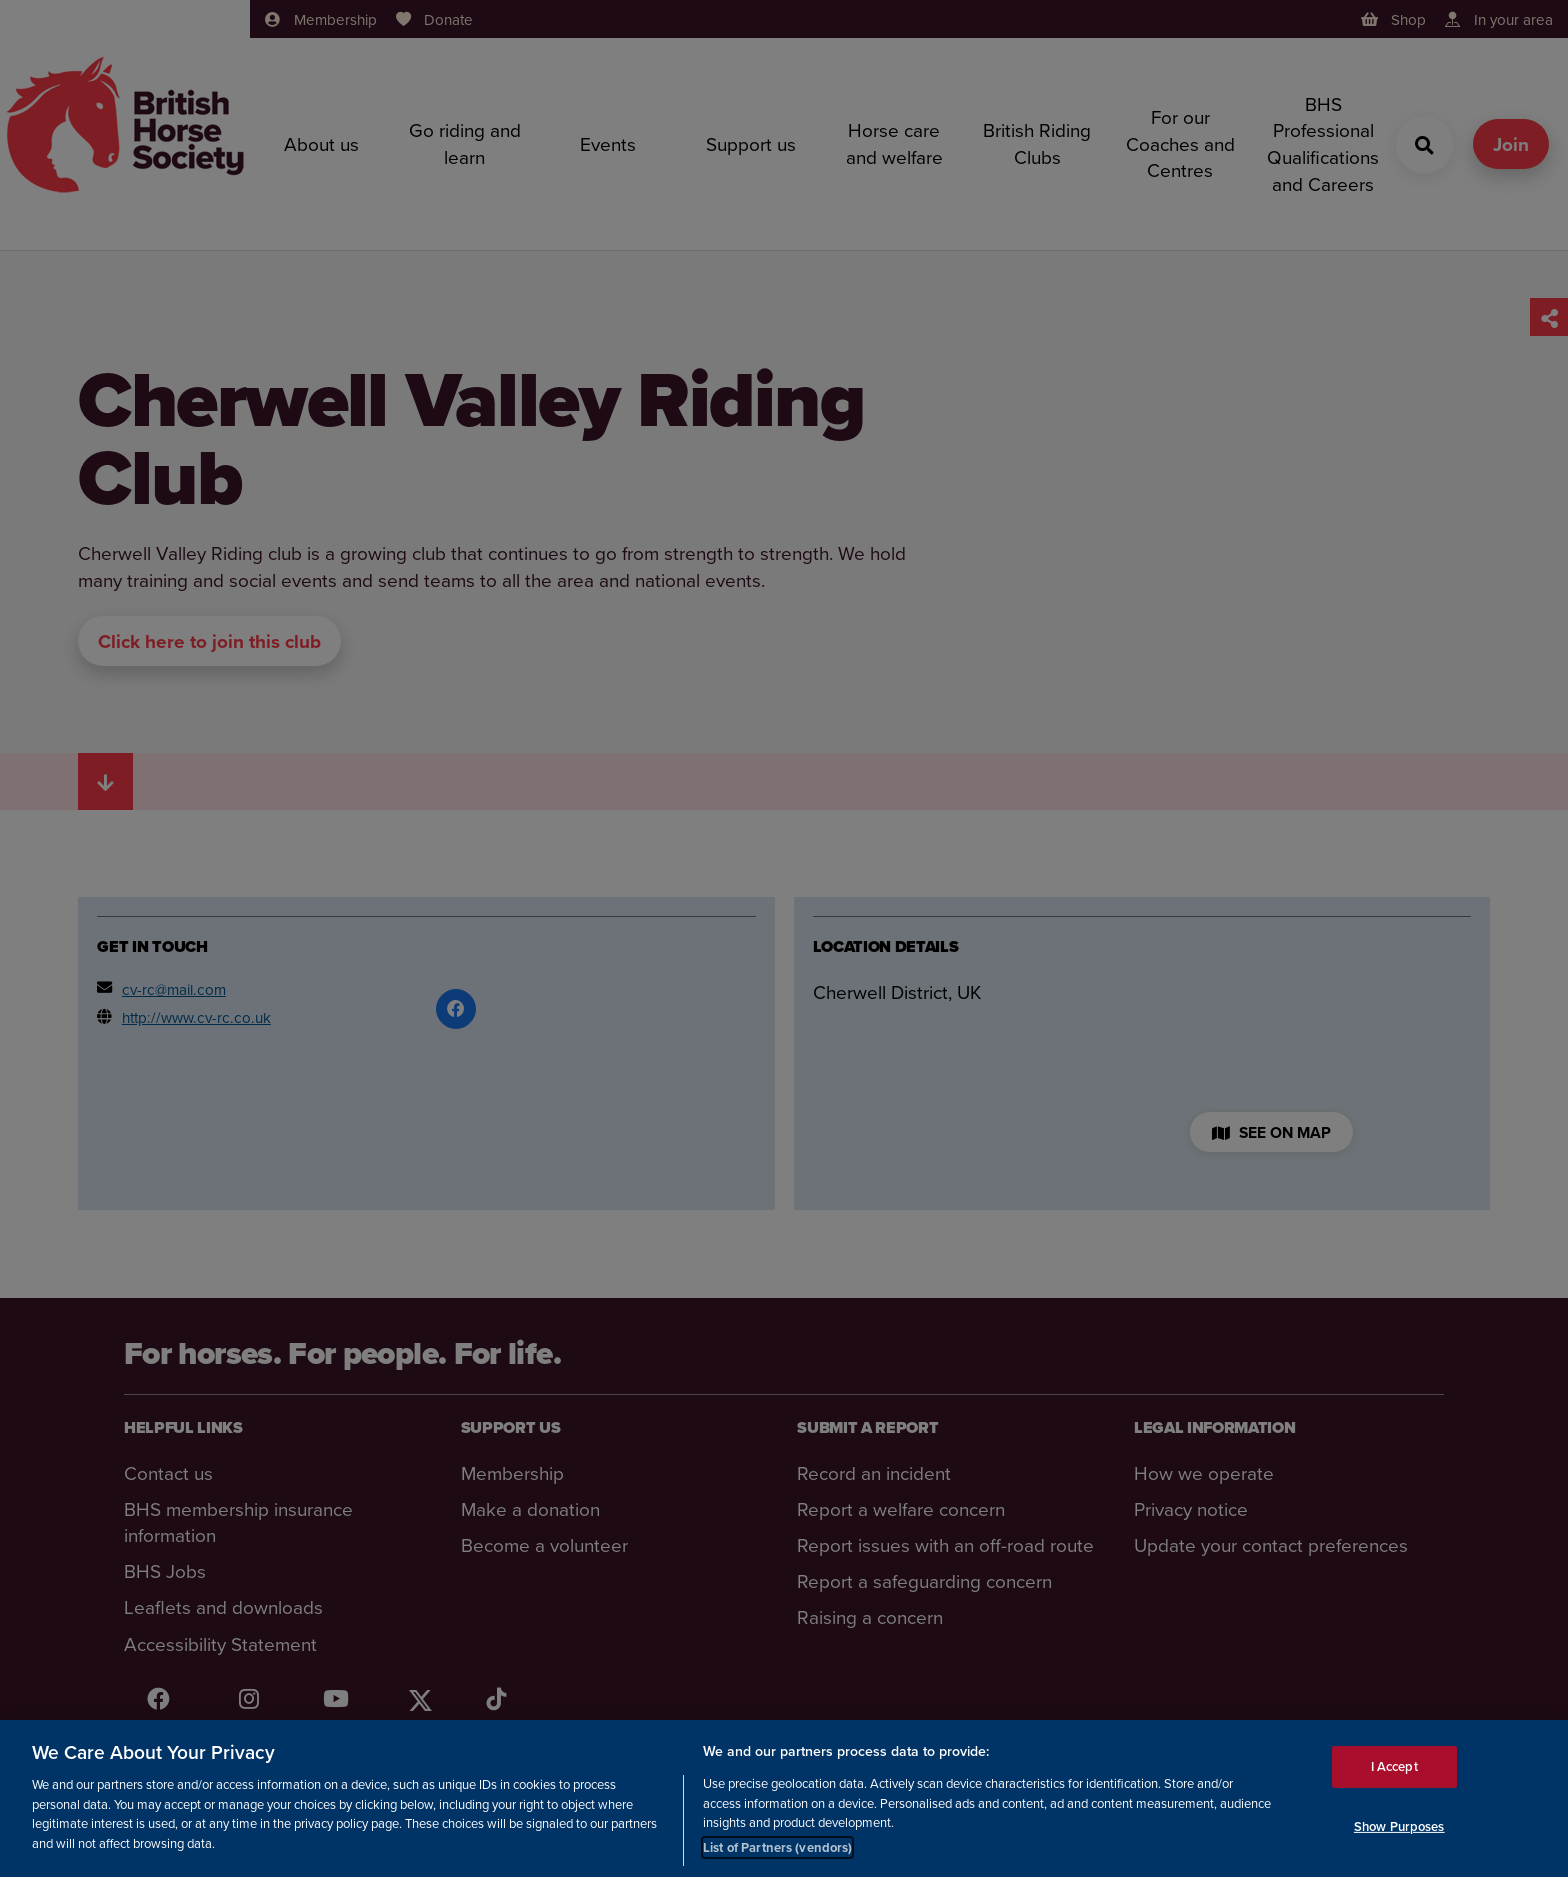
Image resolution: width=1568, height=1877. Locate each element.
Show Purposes (1399, 1829)
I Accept (1394, 1769)
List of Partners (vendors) (777, 1850)
